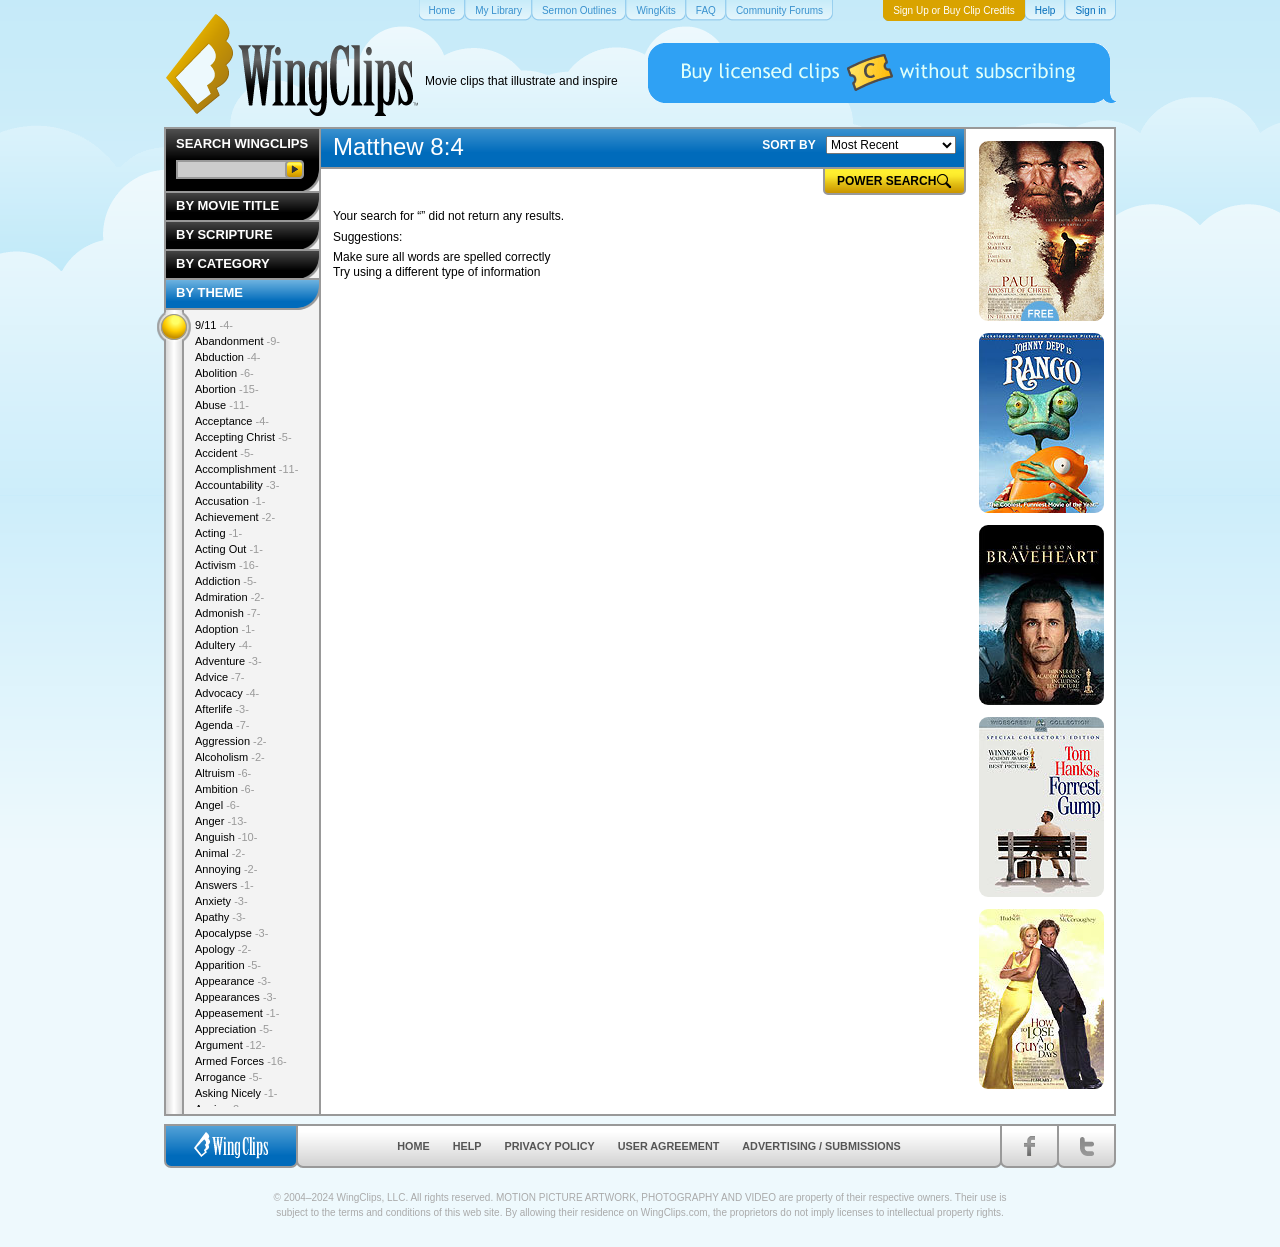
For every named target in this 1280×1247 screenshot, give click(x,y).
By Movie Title (227, 205)
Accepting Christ (243, 437)
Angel (217, 805)
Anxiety (221, 901)
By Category (223, 263)
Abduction (227, 357)
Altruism (223, 773)
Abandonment (237, 341)
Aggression (231, 741)
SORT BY (788, 145)
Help (467, 1146)
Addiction (226, 581)
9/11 (214, 325)
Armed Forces (241, 1061)
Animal (220, 853)
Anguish (226, 837)
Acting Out (229, 549)
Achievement (235, 517)
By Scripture (224, 234)
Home (413, 1146)
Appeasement (237, 1013)
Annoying (226, 869)
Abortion (227, 389)
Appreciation (234, 1029)
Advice (220, 677)
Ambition (224, 789)
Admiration (229, 597)
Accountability (237, 485)
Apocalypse (231, 933)
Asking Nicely (236, 1093)
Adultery (223, 645)
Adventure (228, 661)
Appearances (235, 997)
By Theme (209, 292)
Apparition (228, 965)
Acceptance (232, 421)
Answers (224, 885)
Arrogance (228, 1077)
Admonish (227, 613)
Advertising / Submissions (821, 1146)
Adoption (225, 629)
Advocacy (227, 693)
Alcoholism (230, 757)
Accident (224, 453)
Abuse (222, 405)
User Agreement (669, 1146)
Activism (227, 565)
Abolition (224, 373)
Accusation (230, 501)
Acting (218, 533)
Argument (230, 1045)
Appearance (233, 981)
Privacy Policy (550, 1146)
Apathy (220, 917)
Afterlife (222, 709)
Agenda (222, 725)
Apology (223, 949)
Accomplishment (246, 469)
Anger (221, 821)
